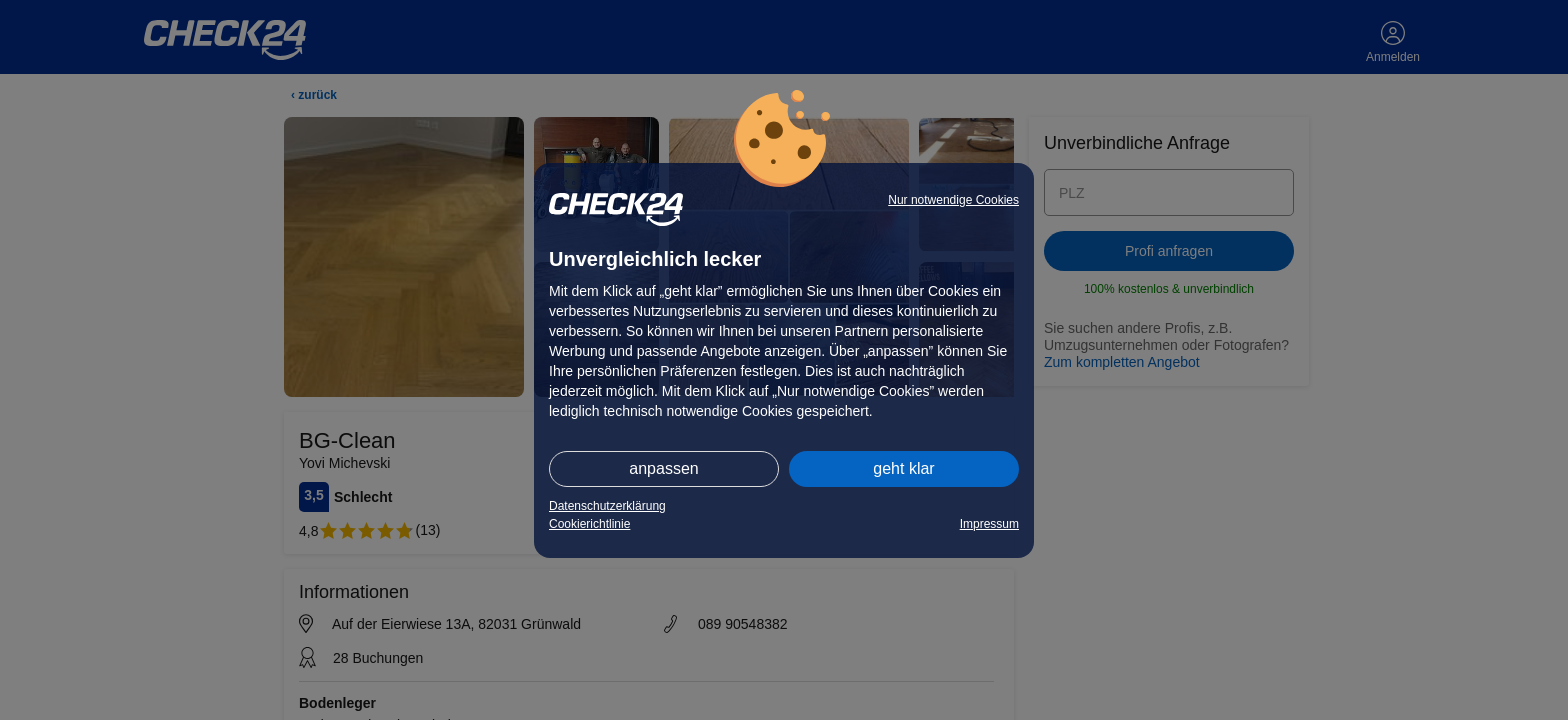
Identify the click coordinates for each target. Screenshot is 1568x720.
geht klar (903, 468)
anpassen (663, 468)
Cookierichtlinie (589, 524)
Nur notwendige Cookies (953, 200)
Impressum (989, 524)
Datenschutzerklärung (607, 506)
